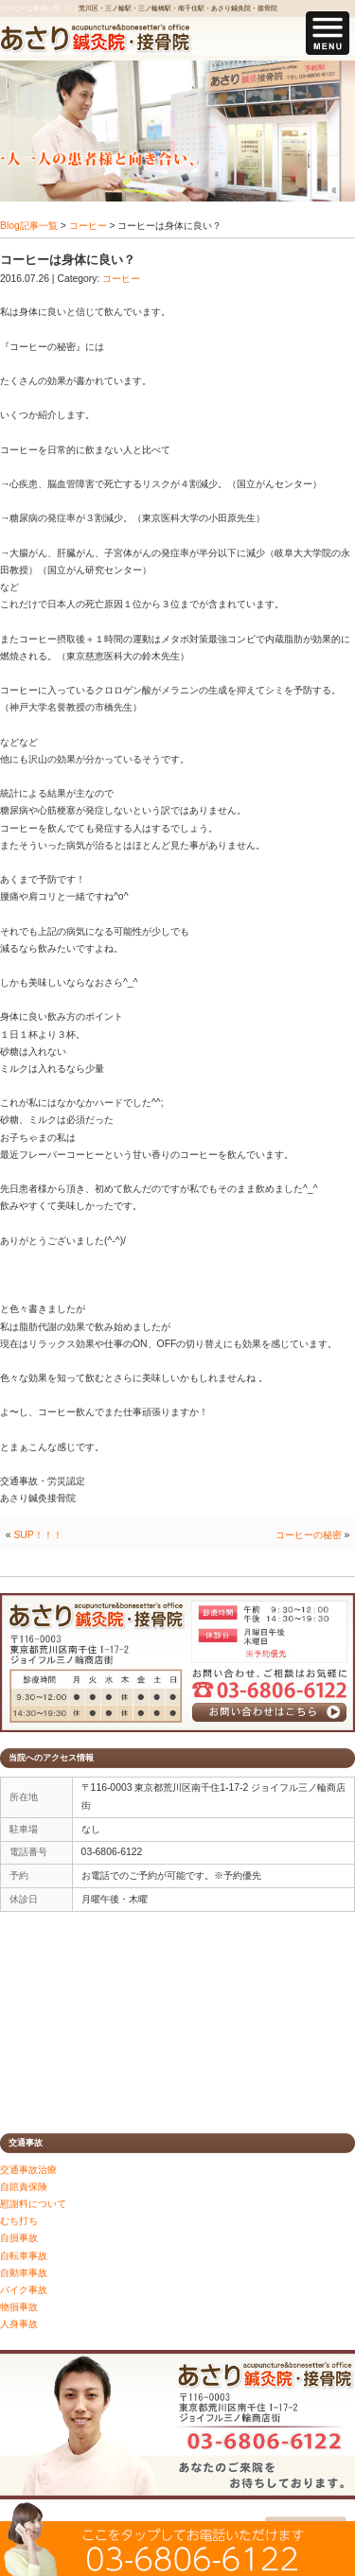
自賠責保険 (23, 2187)
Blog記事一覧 (29, 225)
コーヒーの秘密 (308, 1535)
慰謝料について (33, 2204)
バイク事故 (23, 2290)
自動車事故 (23, 2273)
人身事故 (19, 2324)
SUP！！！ (37, 1535)
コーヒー (88, 225)
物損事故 (19, 2307)
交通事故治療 (28, 2169)
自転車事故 (23, 2256)
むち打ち (19, 2221)
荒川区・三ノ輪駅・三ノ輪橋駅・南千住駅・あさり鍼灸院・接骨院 (178, 8)
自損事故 (19, 2238)
